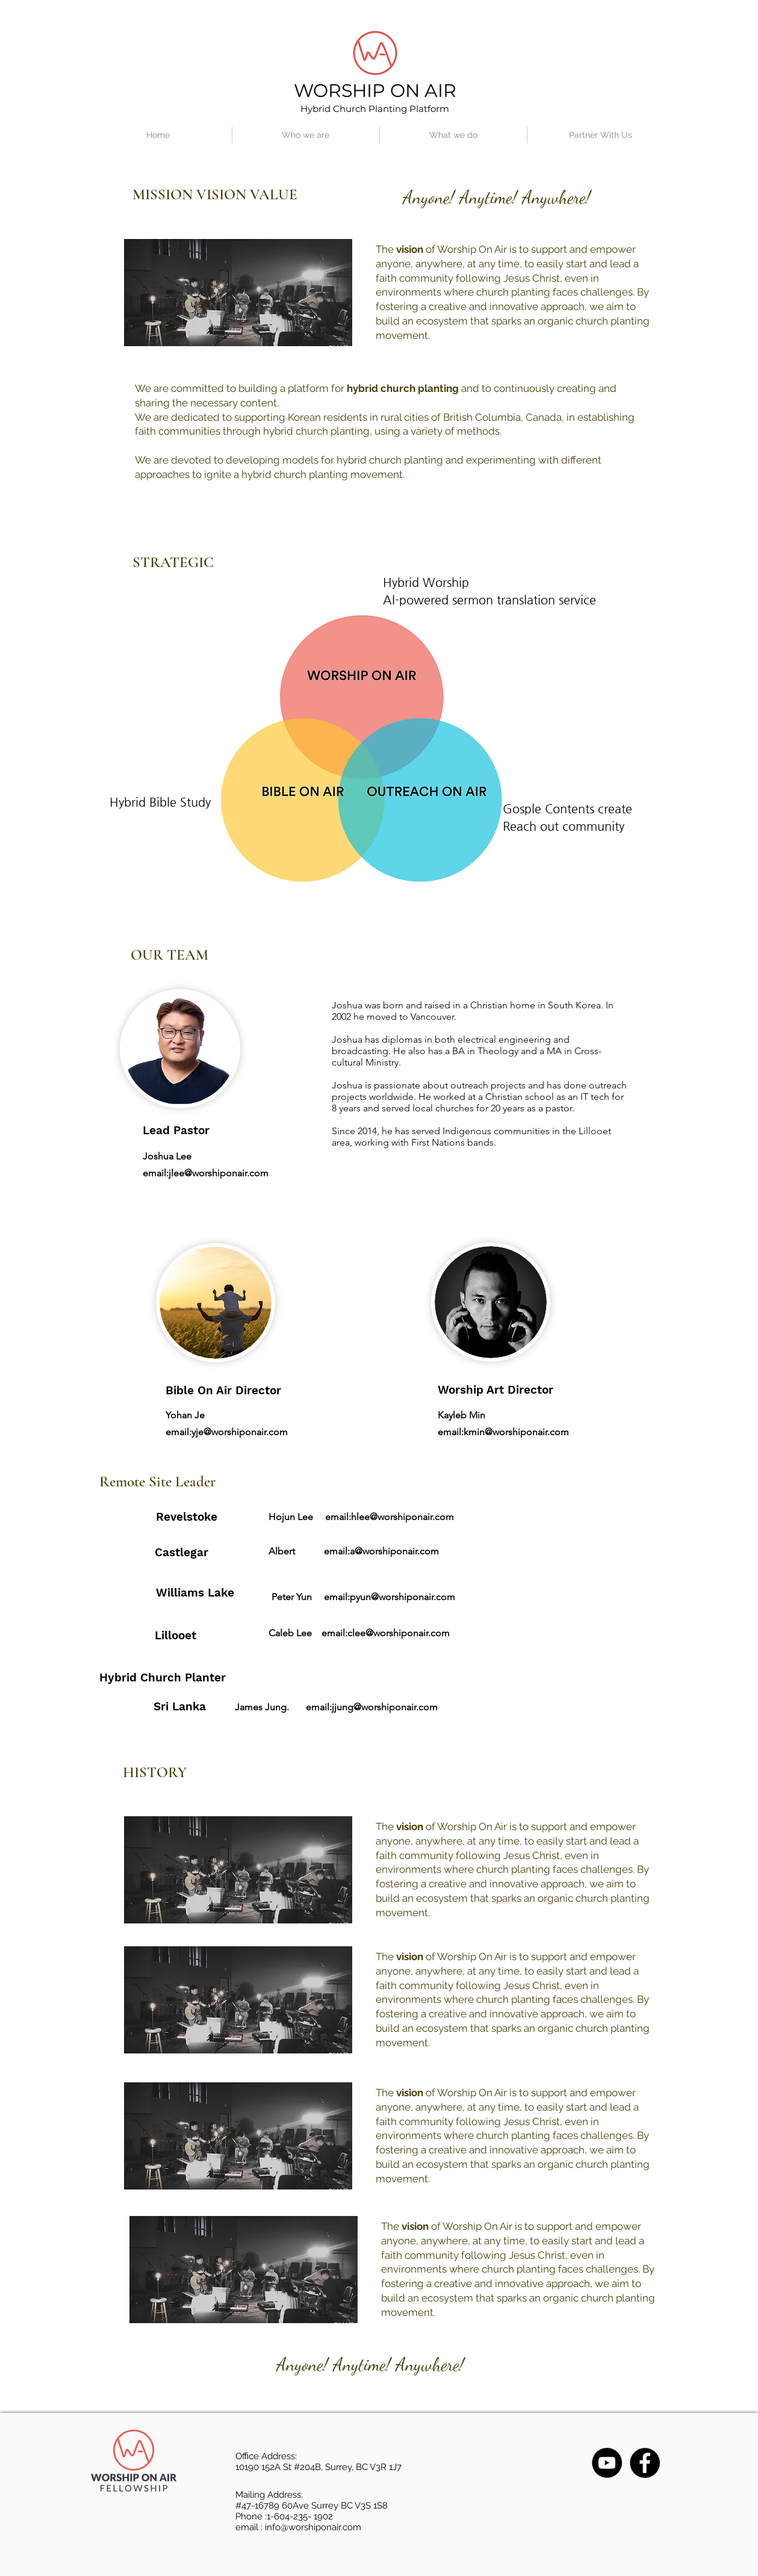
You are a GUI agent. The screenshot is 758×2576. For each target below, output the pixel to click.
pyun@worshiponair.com (402, 1597)
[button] (305, 135)
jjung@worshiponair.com (385, 1707)
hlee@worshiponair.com (402, 1516)
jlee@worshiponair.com (219, 1173)
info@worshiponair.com (313, 2527)
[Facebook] (645, 2463)
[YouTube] (607, 2463)
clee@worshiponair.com (398, 1633)
